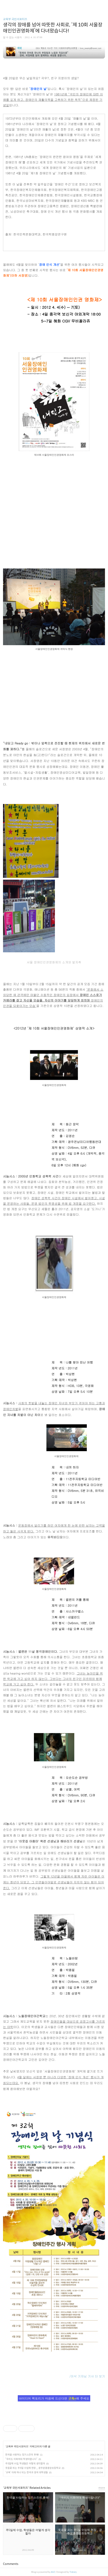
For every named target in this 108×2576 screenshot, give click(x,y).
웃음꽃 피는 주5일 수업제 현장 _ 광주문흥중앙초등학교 (33, 2467)
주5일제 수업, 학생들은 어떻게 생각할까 (25, 2463)
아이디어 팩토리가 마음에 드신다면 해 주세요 (54, 2398)
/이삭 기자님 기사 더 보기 (87, 2376)
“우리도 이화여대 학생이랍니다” (21, 2459)
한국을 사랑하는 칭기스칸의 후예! (22, 2454)
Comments (10, 2564)
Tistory (73, 2572)
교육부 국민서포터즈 (15, 19)
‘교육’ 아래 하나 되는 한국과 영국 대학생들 (26, 2472)
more (102, 2487)
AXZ (53, 2572)
